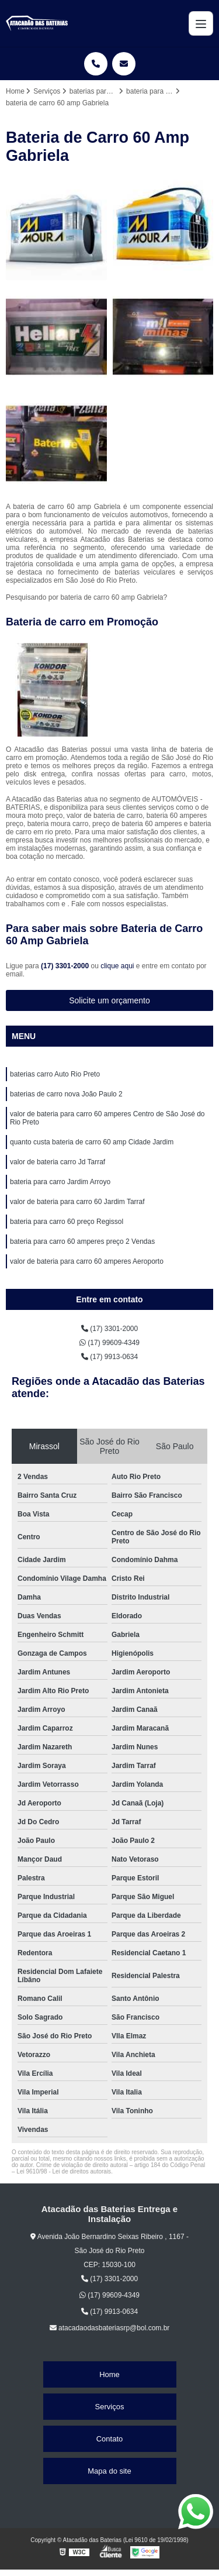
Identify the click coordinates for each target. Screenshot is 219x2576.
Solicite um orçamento (109, 1000)
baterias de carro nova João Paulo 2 (66, 1094)
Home (109, 2374)
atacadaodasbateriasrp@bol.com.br (110, 2328)
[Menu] (201, 23)
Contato (109, 2438)
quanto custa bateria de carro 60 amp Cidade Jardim (91, 1142)
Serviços (109, 2406)
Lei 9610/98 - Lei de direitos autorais (63, 2171)
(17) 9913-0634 (109, 1357)
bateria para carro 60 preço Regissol (66, 1222)
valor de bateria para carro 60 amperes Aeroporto (87, 1261)
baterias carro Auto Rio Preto (55, 1074)
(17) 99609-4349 (109, 1343)
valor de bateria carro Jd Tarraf (57, 1162)
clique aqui (117, 966)
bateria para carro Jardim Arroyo (60, 1182)
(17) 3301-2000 (66, 966)
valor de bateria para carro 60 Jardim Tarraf (77, 1202)
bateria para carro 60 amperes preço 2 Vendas (82, 1241)
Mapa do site (109, 2471)
